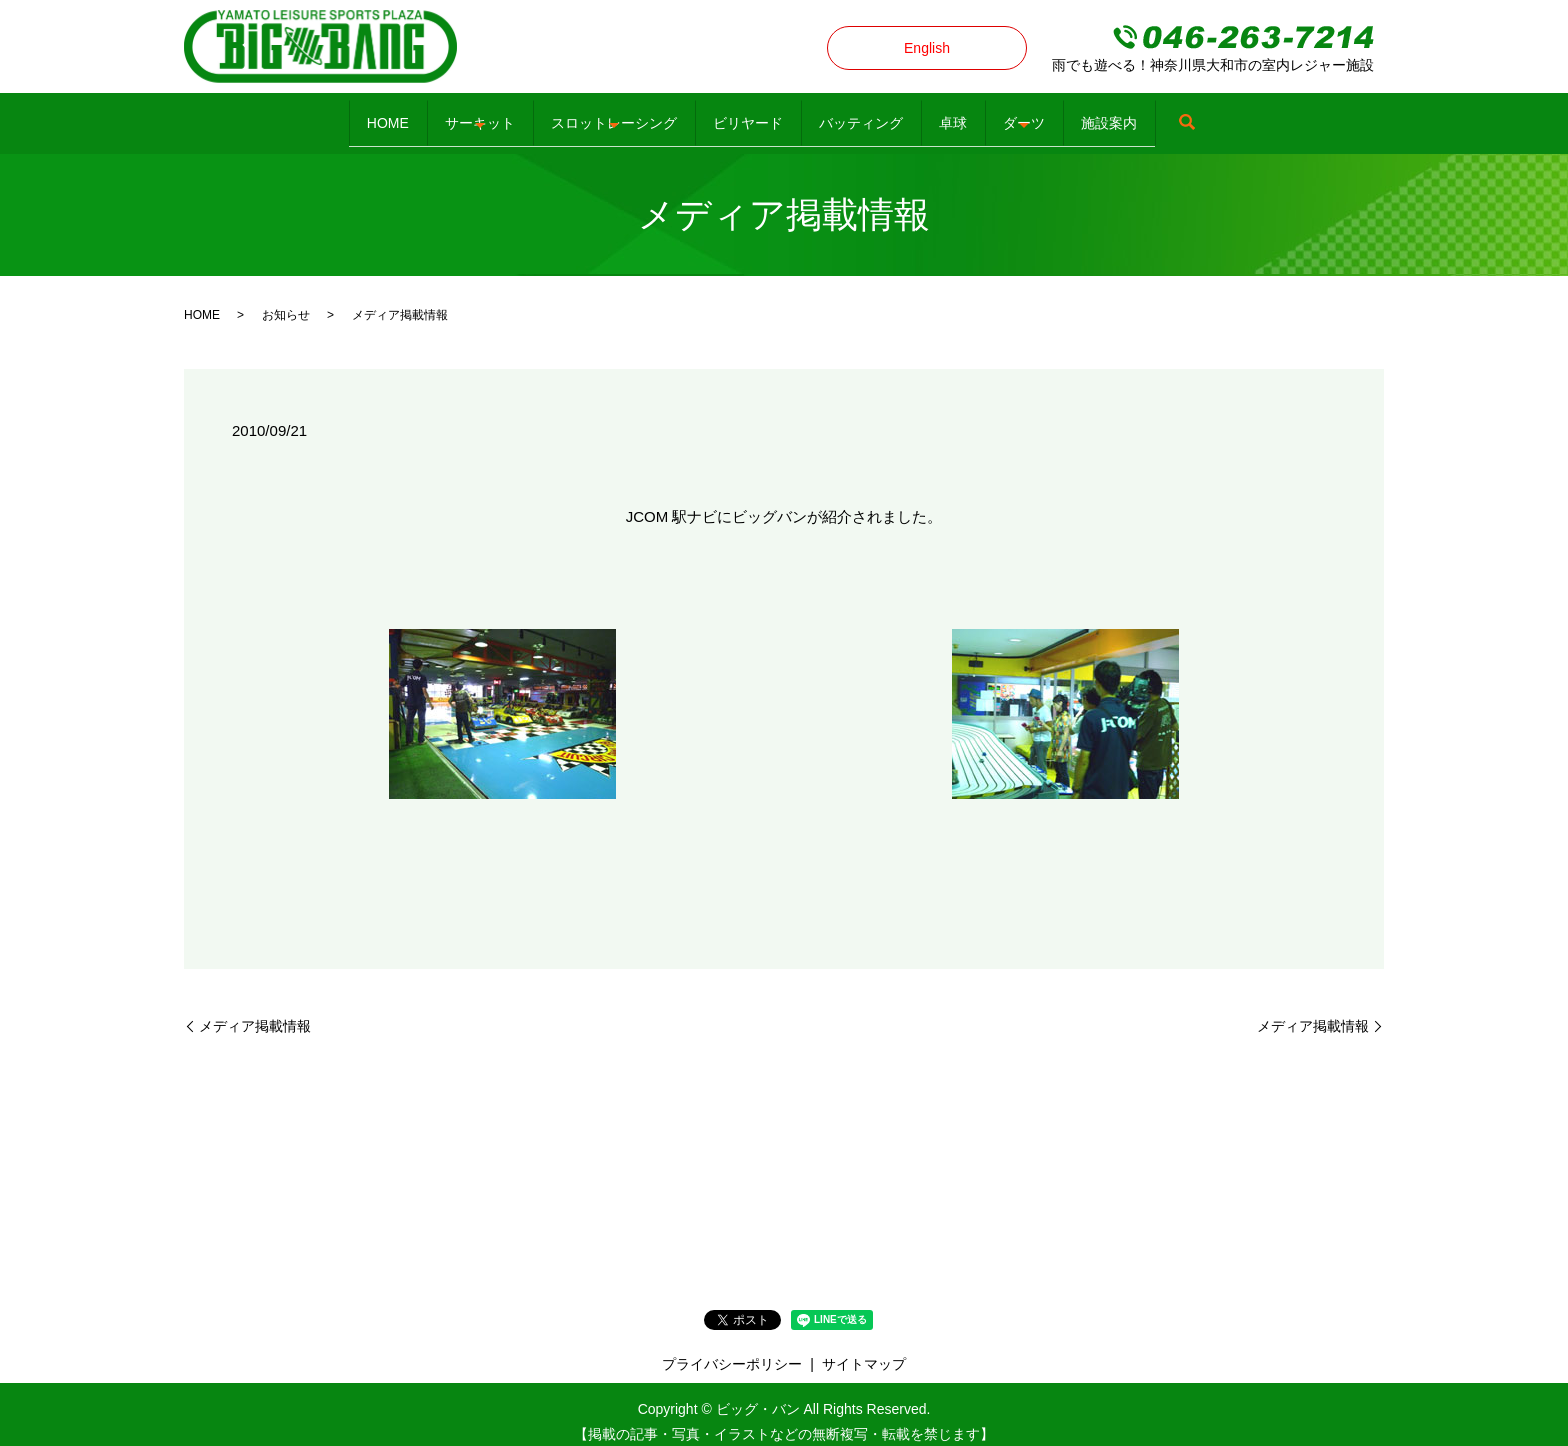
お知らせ (286, 300)
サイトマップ (864, 1348)
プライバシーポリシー (732, 1348)
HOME (289, 114)
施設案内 (1208, 114)
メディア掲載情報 (255, 1010)
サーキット (409, 114)
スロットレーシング (571, 114)
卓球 (995, 114)
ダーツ (1095, 114)
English (927, 48)
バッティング (875, 114)
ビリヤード (734, 114)
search (1300, 116)
